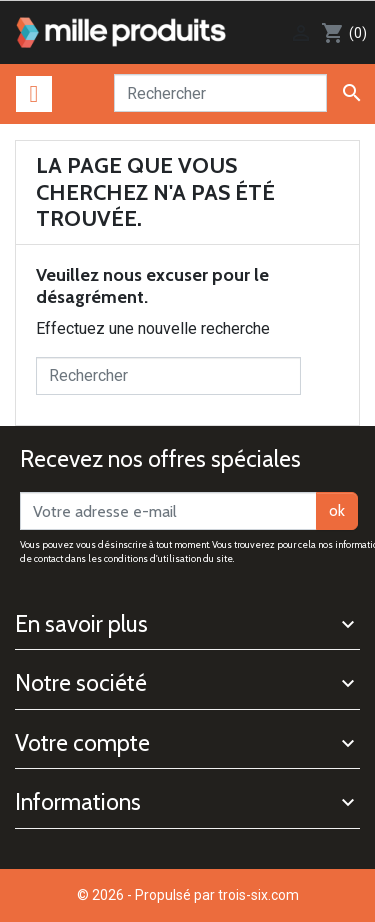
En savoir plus (81, 624)
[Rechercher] (220, 93)
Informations (78, 802)
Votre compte (82, 743)
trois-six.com (258, 895)
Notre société (81, 683)
